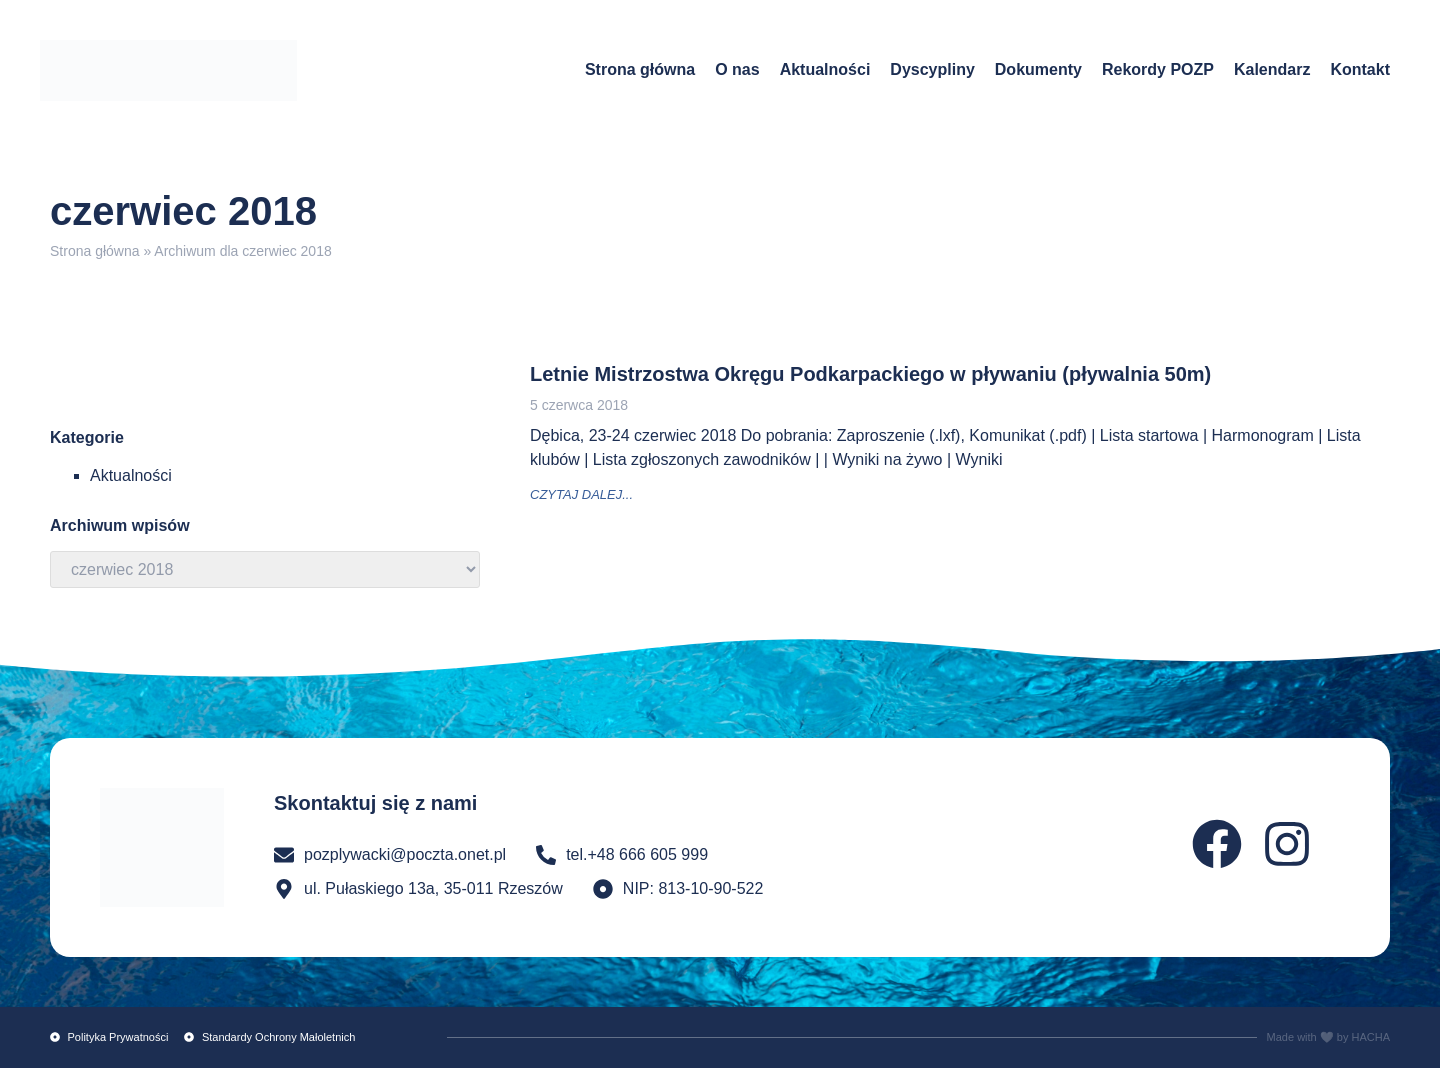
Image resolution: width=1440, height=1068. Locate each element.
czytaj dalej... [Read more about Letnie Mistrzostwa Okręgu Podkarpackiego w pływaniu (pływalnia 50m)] (581, 494)
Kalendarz (1272, 69)
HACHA (1370, 1037)
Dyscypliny (932, 69)
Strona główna (640, 69)
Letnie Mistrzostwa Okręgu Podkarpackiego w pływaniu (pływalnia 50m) (870, 374)
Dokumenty (1038, 69)
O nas (737, 69)
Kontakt (1360, 69)
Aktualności (825, 69)
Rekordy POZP (1158, 69)
